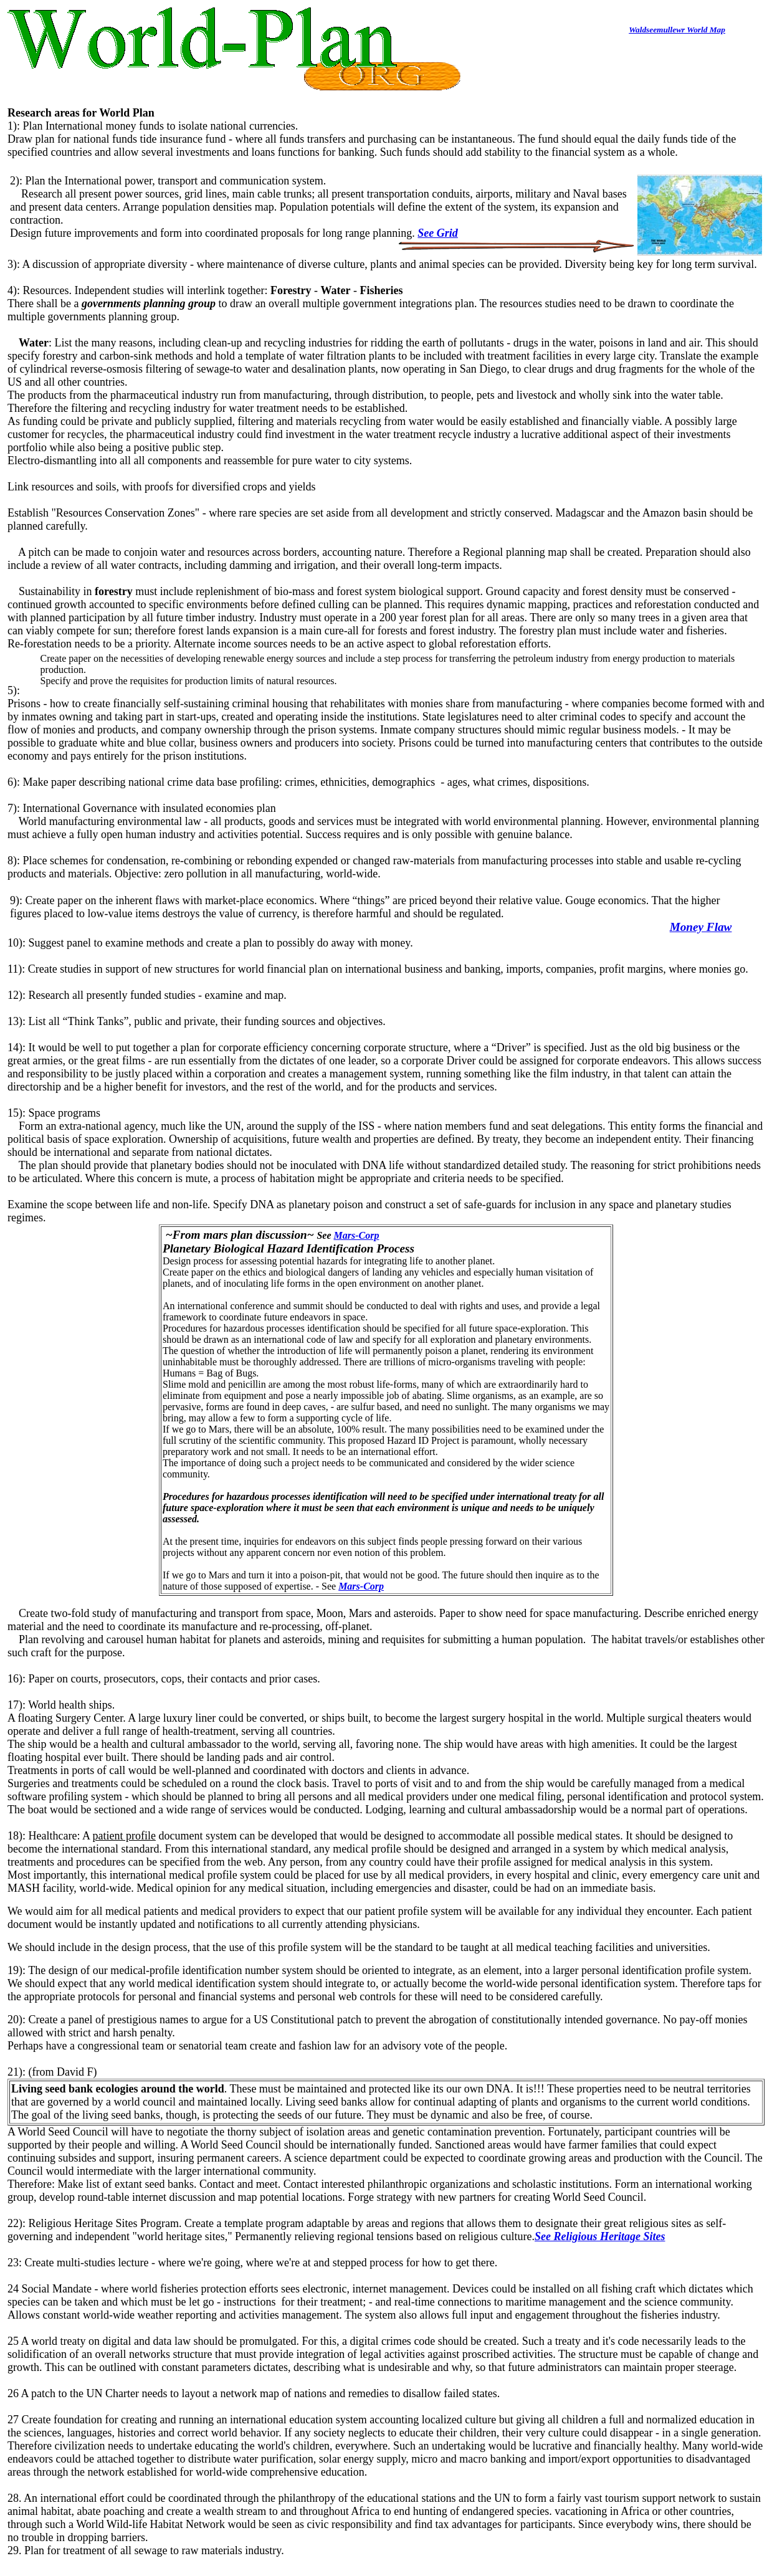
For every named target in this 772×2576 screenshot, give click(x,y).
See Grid (437, 233)
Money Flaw (701, 926)
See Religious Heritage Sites (600, 2236)
